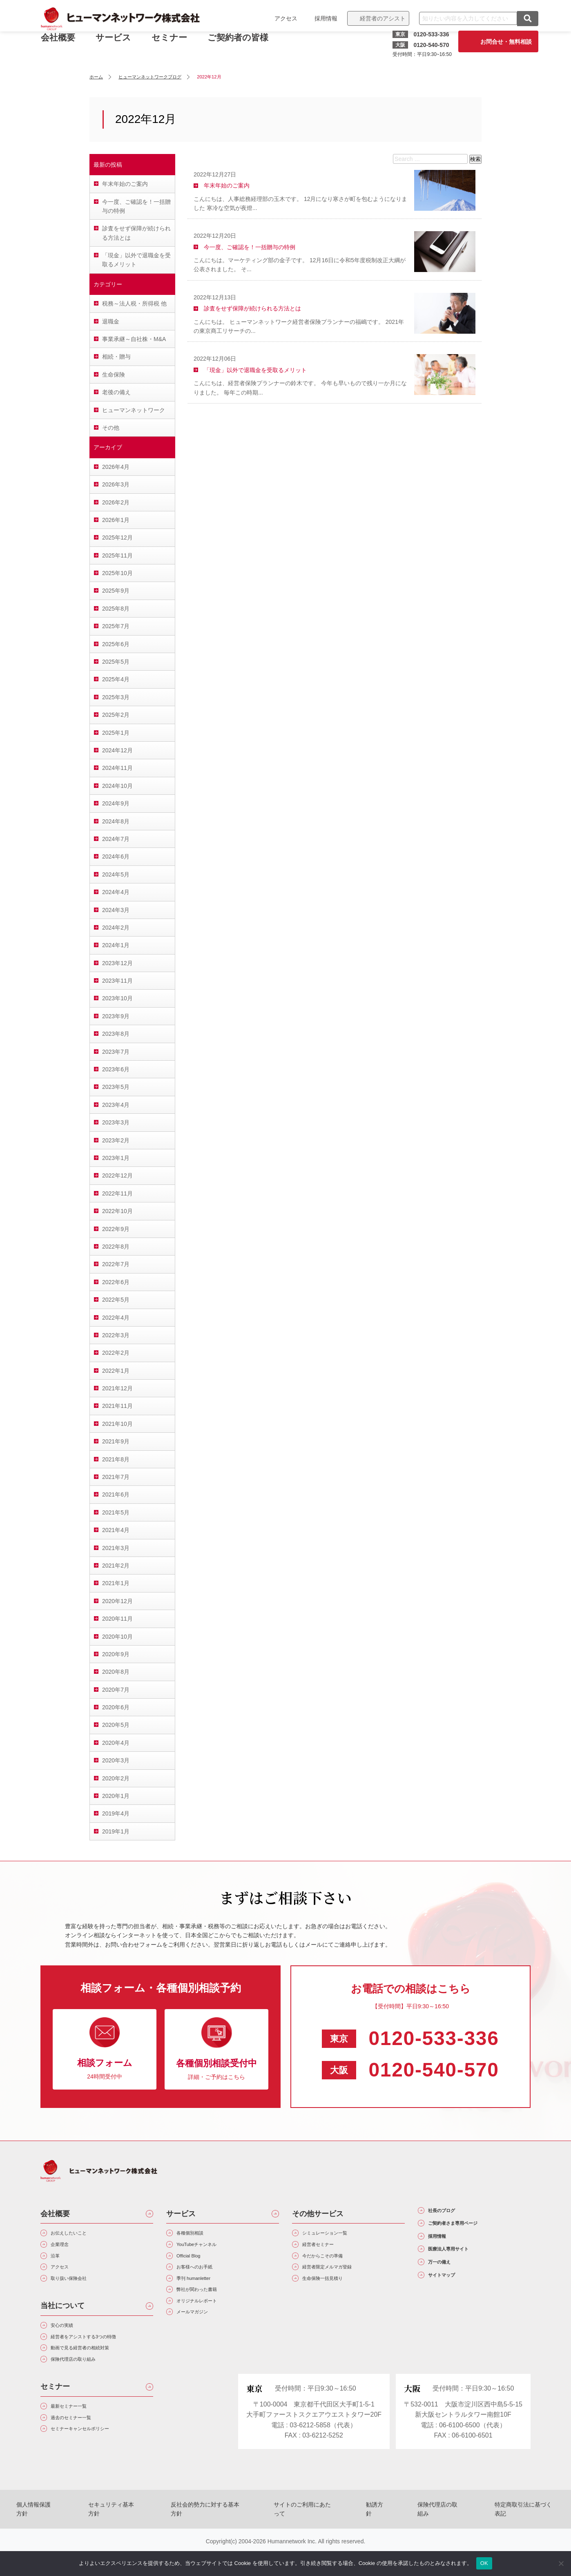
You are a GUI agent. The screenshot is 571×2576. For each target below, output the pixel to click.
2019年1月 (115, 1831)
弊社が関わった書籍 (207, 2307)
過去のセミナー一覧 (82, 2452)
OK (484, 2563)
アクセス (278, 18)
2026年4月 (115, 467)
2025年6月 (115, 644)
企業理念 (66, 2249)
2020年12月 (117, 1601)
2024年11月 (117, 768)
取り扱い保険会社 (79, 2293)
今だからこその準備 (333, 2264)
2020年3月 (115, 1760)
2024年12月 (117, 750)
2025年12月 (117, 537)
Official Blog (195, 2264)
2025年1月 (115, 732)
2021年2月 (115, 1565)
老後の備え (116, 392)
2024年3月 (115, 910)
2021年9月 (115, 1441)
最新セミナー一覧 (79, 2437)
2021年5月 (115, 1512)
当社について (62, 2322)
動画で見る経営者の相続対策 (95, 2372)
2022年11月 (117, 1193)
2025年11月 (117, 555)
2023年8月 (115, 1033)
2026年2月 (115, 502)
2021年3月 (115, 1548)
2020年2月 (115, 1778)
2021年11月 (117, 1406)
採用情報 (318, 18)
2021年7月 (115, 1477)
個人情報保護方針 (62, 2539)
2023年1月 (115, 1158)
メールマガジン (201, 2336)
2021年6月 (115, 1494)
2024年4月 (115, 892)
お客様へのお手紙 (204, 2278)
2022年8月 (115, 1246)
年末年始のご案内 (125, 184)
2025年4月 (115, 679)
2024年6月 (115, 856)
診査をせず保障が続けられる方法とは (136, 233)
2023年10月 (117, 998)
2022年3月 (115, 1335)
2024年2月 (115, 927)
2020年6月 (115, 1707)
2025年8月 (115, 608)
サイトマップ (452, 2300)
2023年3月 (115, 1122)
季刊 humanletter (203, 2293)
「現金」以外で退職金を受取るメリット (136, 260)
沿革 (59, 2264)
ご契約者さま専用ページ (470, 2230)
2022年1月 (115, 1370)
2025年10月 (117, 573)
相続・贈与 (116, 356)
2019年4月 (115, 1813)
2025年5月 (115, 661)
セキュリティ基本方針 (129, 2539)
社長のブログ (452, 2213)
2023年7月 (115, 1051)
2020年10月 (117, 1636)
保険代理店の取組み (421, 2539)
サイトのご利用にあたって (305, 2539)
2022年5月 (115, 1299)
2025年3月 (115, 697)
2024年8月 (115, 821)
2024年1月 (115, 945)
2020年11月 (117, 1618)
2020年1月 (115, 1796)
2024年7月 (115, 839)
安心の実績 (69, 2343)
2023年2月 (115, 1140)
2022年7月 (115, 1264)
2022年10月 (117, 1211)
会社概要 (55, 2214)
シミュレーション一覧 (337, 2234)
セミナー (177, 44)
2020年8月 (115, 1671)
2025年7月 (115, 626)
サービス (121, 44)
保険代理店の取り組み (85, 2387)
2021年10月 (117, 1424)
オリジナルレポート (207, 2322)
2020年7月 (115, 1689)
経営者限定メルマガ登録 (340, 2278)
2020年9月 (115, 1654)
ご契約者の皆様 (245, 44)
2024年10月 (117, 786)
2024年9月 (115, 803)
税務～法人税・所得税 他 (134, 303)
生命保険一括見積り (333, 2293)
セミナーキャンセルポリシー (95, 2466)
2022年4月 (115, 1317)
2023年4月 (115, 1105)
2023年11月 (117, 980)
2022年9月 (115, 1229)
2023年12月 (117, 963)
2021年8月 (115, 1459)
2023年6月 (115, 1069)
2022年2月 (115, 1352)
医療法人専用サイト (463, 2265)
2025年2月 (115, 714)
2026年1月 (115, 520)
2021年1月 (115, 1583)
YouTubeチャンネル (207, 2249)
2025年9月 (115, 590)
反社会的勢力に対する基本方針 (215, 2539)
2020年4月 (115, 1743)
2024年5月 (115, 874)
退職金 (110, 321)
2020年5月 (115, 1725)
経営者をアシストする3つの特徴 (100, 2358)
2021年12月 (117, 1388)
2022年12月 (117, 1175)
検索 (475, 159)
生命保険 (113, 374)
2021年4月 (115, 1530)
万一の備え (448, 2283)
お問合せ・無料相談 (498, 41)
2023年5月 (115, 1087)
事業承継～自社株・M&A (134, 339)
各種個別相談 (198, 2234)
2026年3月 (115, 484)
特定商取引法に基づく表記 (497, 2539)
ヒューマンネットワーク (133, 410)
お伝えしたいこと (79, 2234)
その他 (110, 427)
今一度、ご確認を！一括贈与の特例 (136, 206)
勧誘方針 (367, 2539)
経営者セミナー (327, 2249)
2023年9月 (115, 1016)
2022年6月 (115, 1282)
